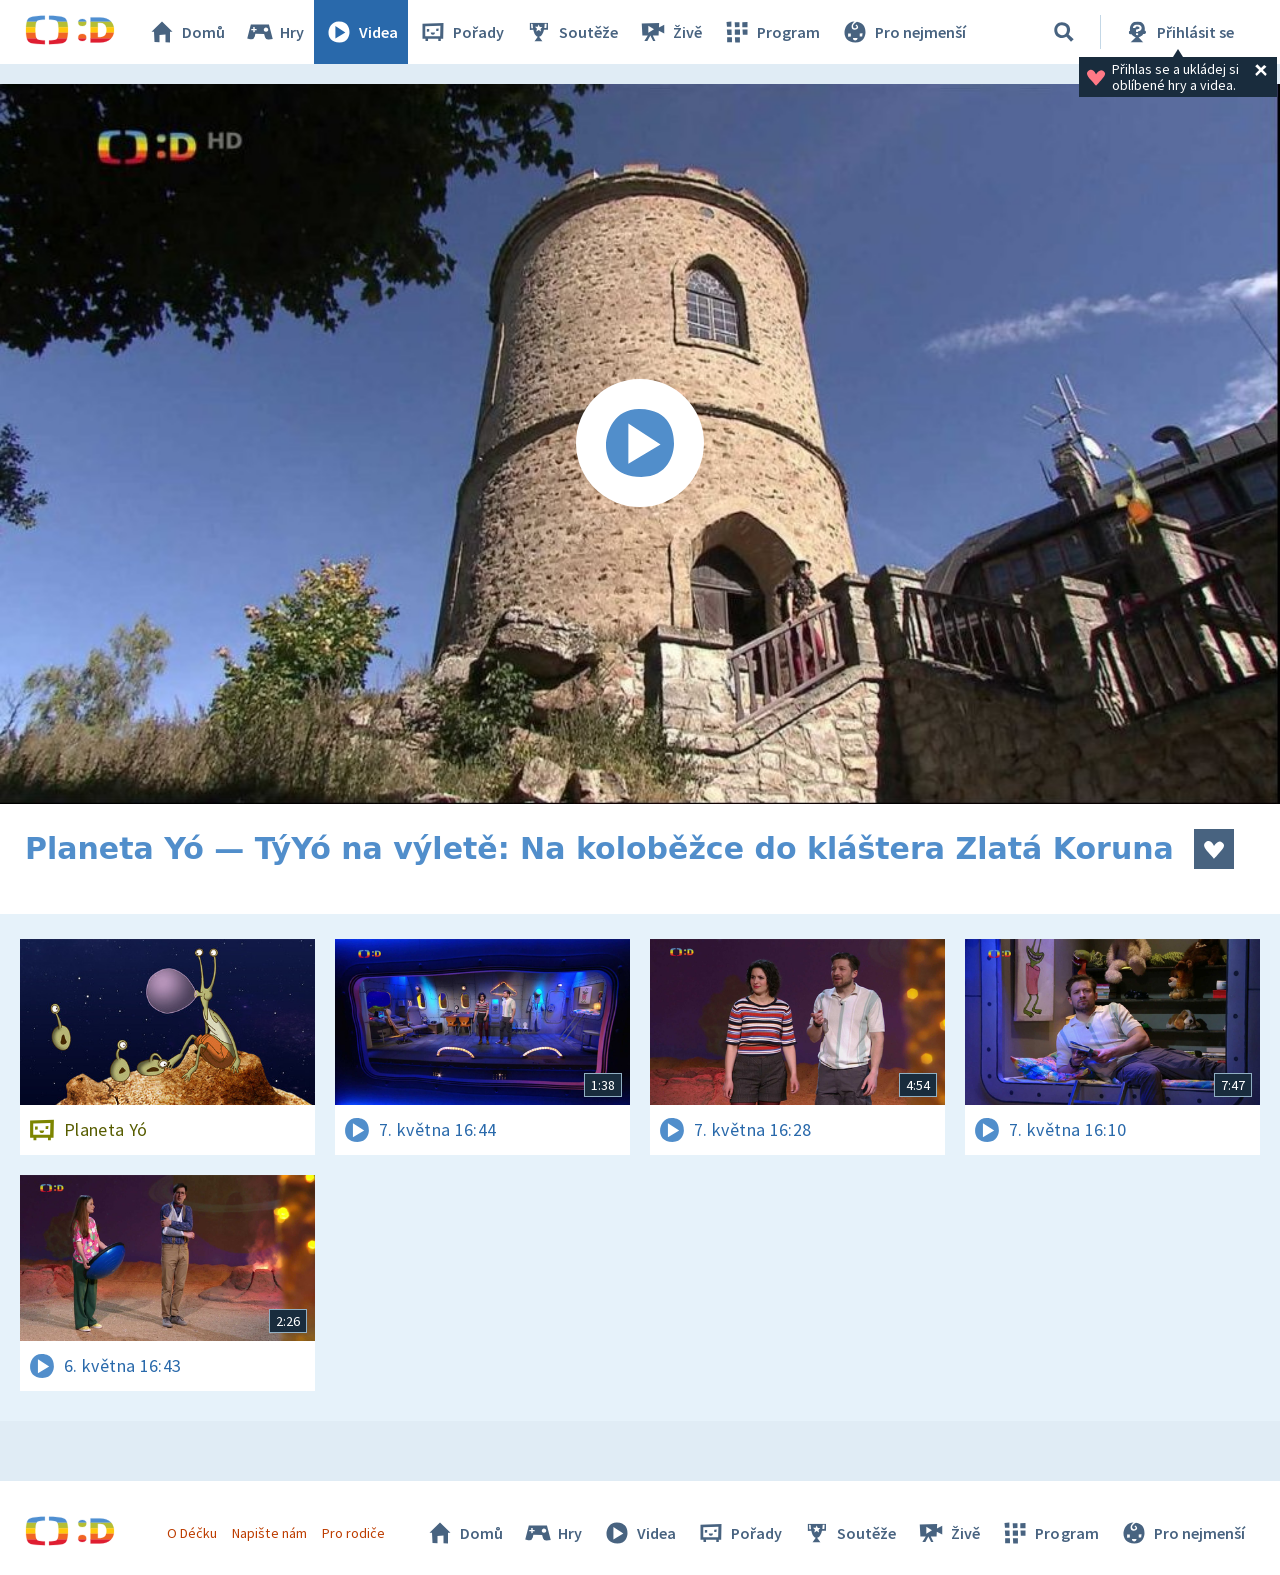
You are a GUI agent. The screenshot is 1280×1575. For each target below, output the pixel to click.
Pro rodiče (353, 1533)
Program (771, 32)
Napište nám (269, 1533)
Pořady (461, 32)
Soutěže (571, 32)
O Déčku (192, 1533)
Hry (274, 32)
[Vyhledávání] (1064, 32)
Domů (186, 32)
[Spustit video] (640, 444)
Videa (361, 32)
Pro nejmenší (903, 32)
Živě (670, 32)
